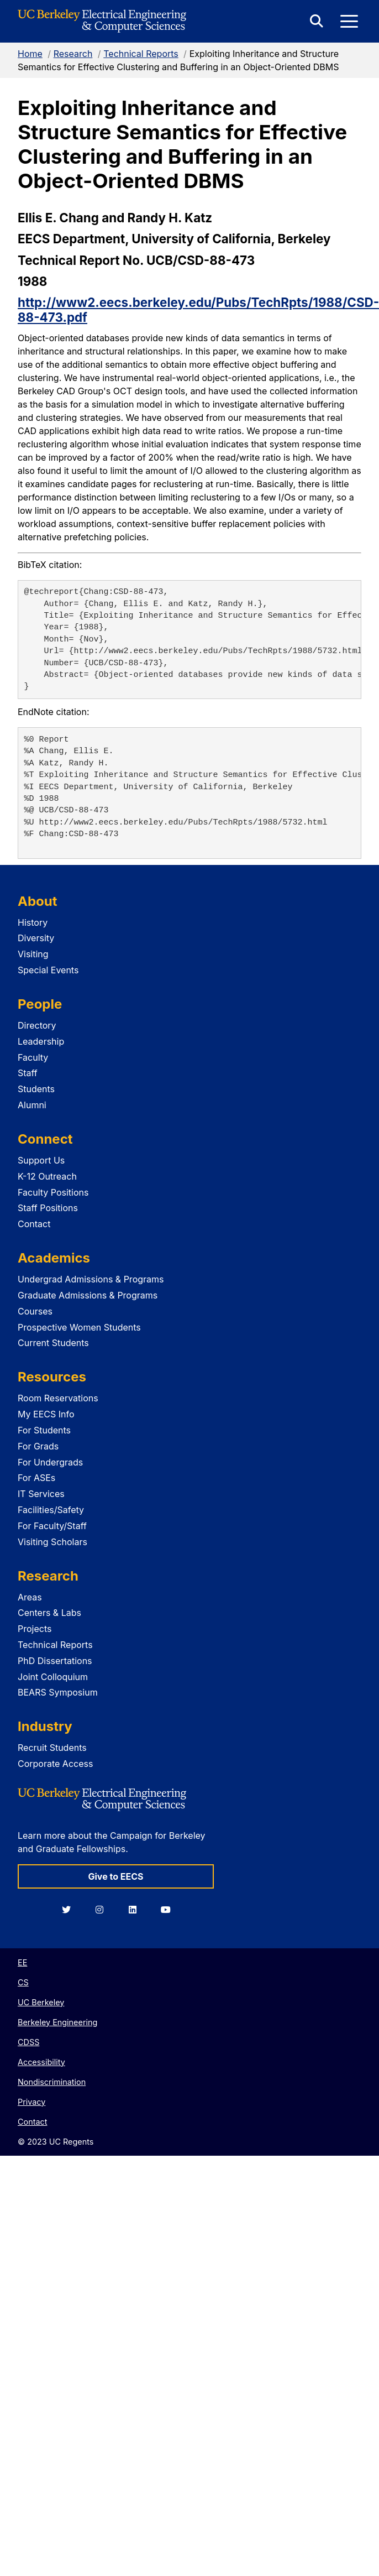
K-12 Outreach (47, 1176)
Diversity (36, 937)
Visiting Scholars (52, 1541)
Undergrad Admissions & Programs (91, 1279)
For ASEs (36, 1477)
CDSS (28, 2042)
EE (22, 1962)
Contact (34, 1223)
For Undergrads (50, 1462)
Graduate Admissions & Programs (87, 1295)
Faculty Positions (53, 1192)
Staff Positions (48, 1207)
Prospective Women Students (79, 1327)
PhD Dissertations (55, 1660)
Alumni (32, 1104)
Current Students (53, 1342)
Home (30, 53)
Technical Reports (140, 53)
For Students (44, 1430)
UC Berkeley (41, 2002)
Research (73, 53)
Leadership (41, 1041)
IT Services (41, 1493)
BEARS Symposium (58, 1692)
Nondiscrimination (52, 2082)
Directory (37, 1025)
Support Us (41, 1160)
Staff (28, 1072)
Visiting (33, 954)
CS (23, 1982)
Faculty (33, 1057)
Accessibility (41, 2062)
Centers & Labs (49, 1612)
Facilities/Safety (51, 1509)
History (33, 922)
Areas (30, 1597)
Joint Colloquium (53, 1676)
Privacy (31, 2101)
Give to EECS (115, 1876)
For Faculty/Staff (52, 1525)
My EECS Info (46, 1414)
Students (36, 1088)
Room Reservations (58, 1398)
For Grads (38, 1446)
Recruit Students (52, 1747)
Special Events (48, 970)
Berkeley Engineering (57, 2022)
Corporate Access (55, 1763)
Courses (35, 1311)
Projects (34, 1628)
